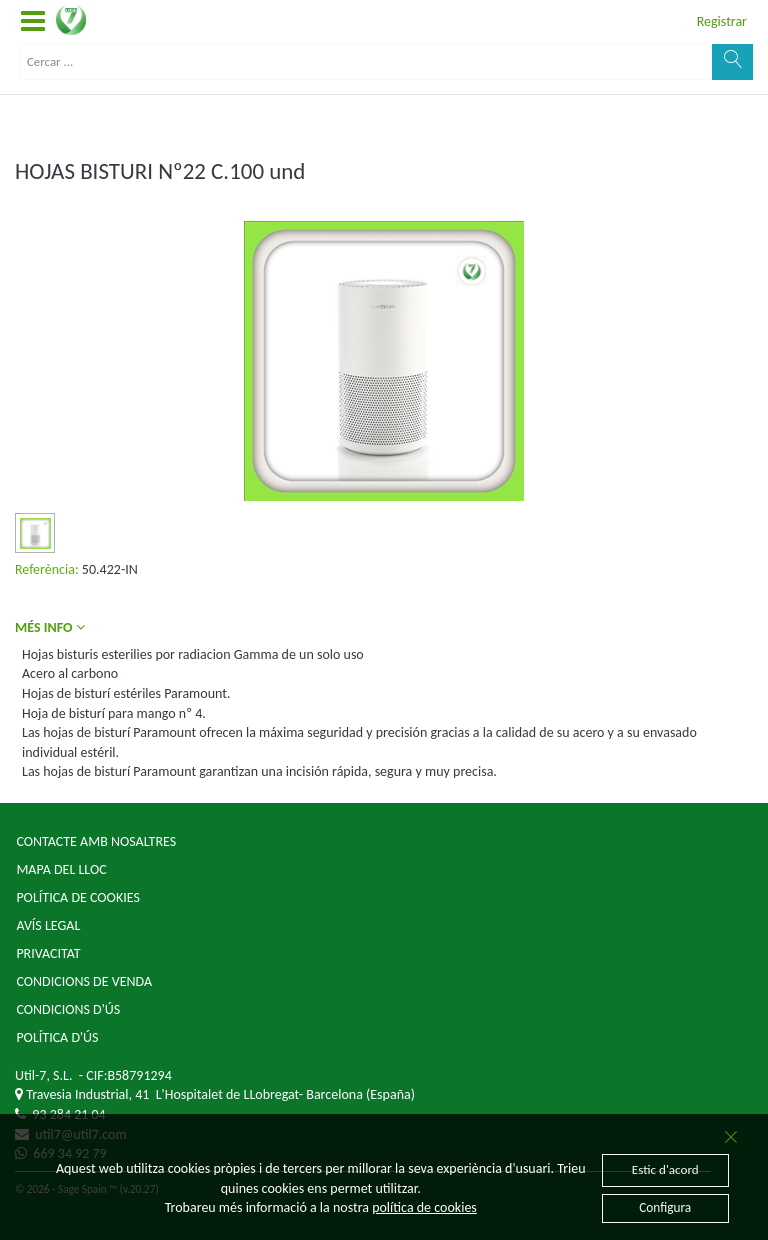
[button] (33, 22)
